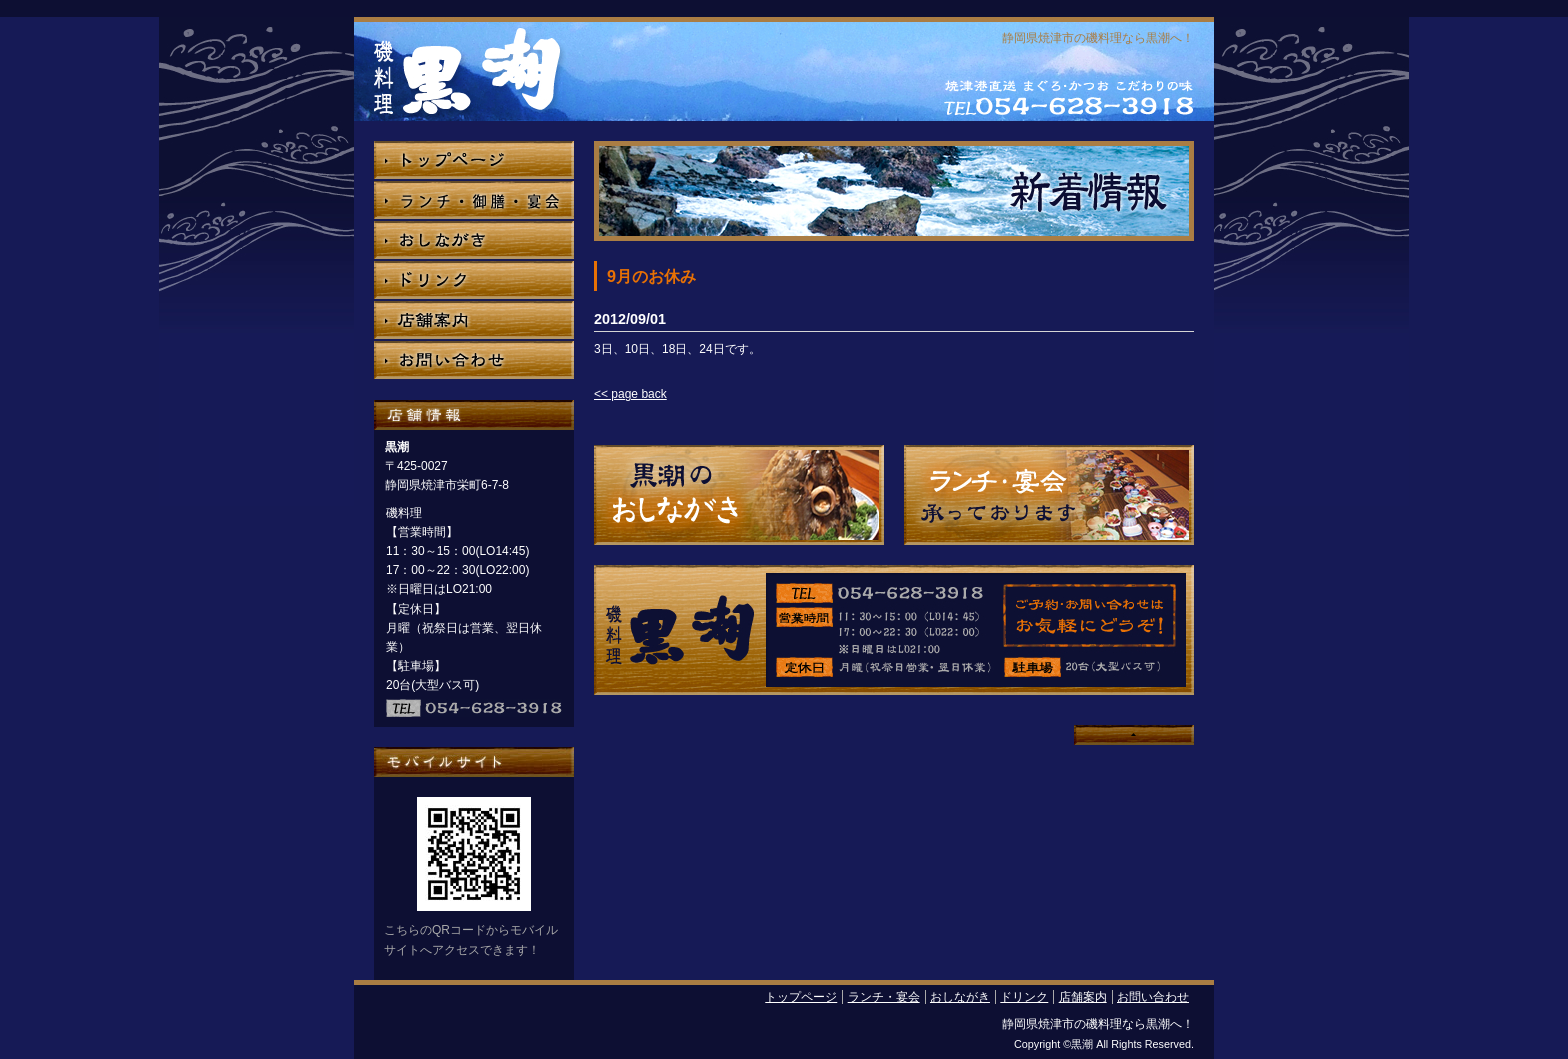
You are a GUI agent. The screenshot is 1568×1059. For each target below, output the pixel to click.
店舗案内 (1083, 997)
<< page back (630, 394)
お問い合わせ (1153, 997)
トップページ (801, 997)
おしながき (960, 997)
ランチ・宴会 (884, 997)
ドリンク (1024, 997)
